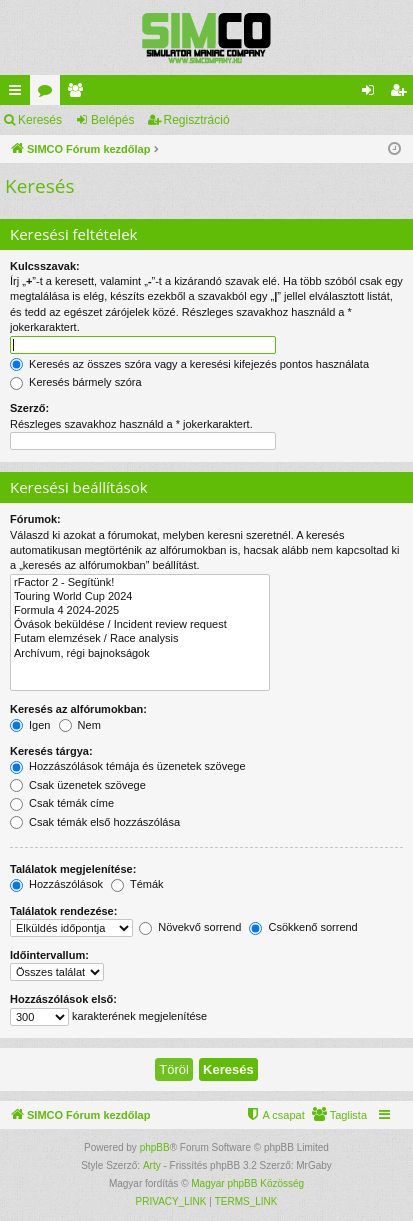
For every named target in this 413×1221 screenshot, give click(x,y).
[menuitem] (339, 1115)
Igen (30, 725)
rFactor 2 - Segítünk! (140, 583)
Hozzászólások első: (63, 999)
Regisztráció (197, 120)
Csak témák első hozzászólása (95, 822)
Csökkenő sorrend (303, 927)
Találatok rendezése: (63, 911)
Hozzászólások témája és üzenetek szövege (128, 766)
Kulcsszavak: (45, 266)
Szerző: (29, 408)
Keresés (40, 120)
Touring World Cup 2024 (140, 597)
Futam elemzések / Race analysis (140, 639)
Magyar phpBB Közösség (247, 1183)
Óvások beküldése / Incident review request (140, 625)
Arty (152, 1165)
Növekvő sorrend (190, 927)
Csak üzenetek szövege (78, 785)
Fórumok (49, 94)
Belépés (112, 120)
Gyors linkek (19, 94)
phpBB (155, 1147)
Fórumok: (35, 519)
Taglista (79, 94)
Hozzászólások (56, 884)
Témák (137, 884)
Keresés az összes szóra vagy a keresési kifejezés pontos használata (189, 364)
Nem (80, 725)
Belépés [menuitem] (372, 94)
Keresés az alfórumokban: (78, 709)
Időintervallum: (49, 955)
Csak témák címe (62, 803)
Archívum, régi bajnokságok (140, 654)
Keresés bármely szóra (76, 382)
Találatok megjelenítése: (73, 869)
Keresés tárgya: (51, 751)
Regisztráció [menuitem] (402, 94)
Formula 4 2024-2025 (140, 611)
